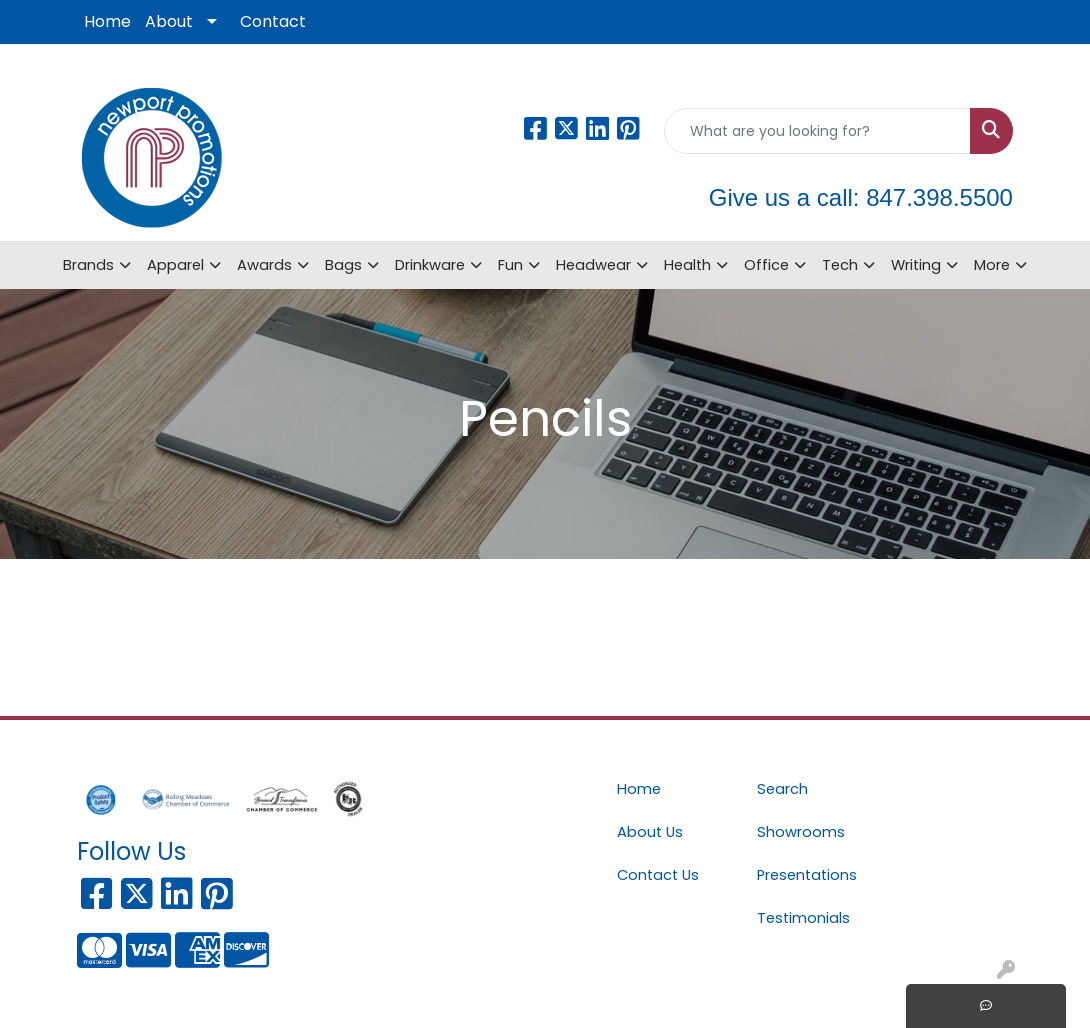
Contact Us (658, 875)
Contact (273, 21)
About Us (650, 832)
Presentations (807, 875)
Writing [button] (916, 265)
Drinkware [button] (430, 265)
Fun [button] (510, 265)
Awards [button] (264, 265)
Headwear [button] (593, 265)
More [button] (992, 265)
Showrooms (801, 832)
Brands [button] (88, 265)
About (169, 21)
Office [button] (766, 265)
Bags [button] (343, 265)
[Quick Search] (817, 131)
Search (782, 789)
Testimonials (803, 918)
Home (107, 21)
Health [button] (687, 265)
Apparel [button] (175, 265)
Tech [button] (840, 265)
